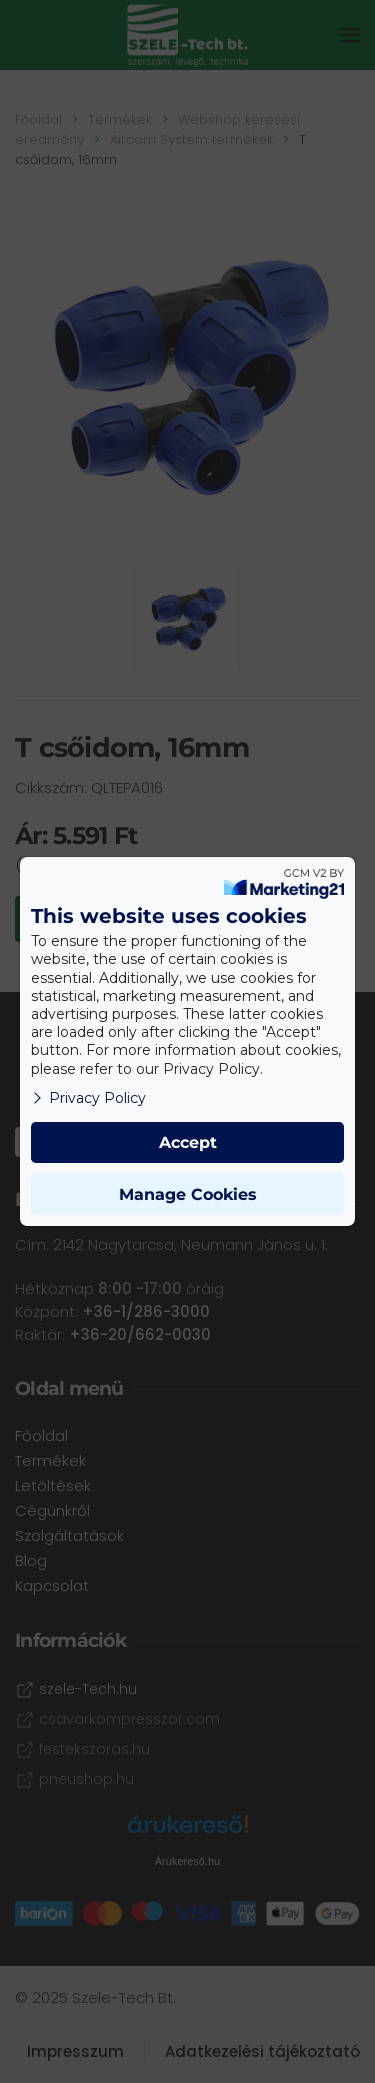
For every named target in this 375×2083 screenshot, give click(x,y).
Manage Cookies (188, 1194)
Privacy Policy (88, 1098)
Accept (188, 1142)
